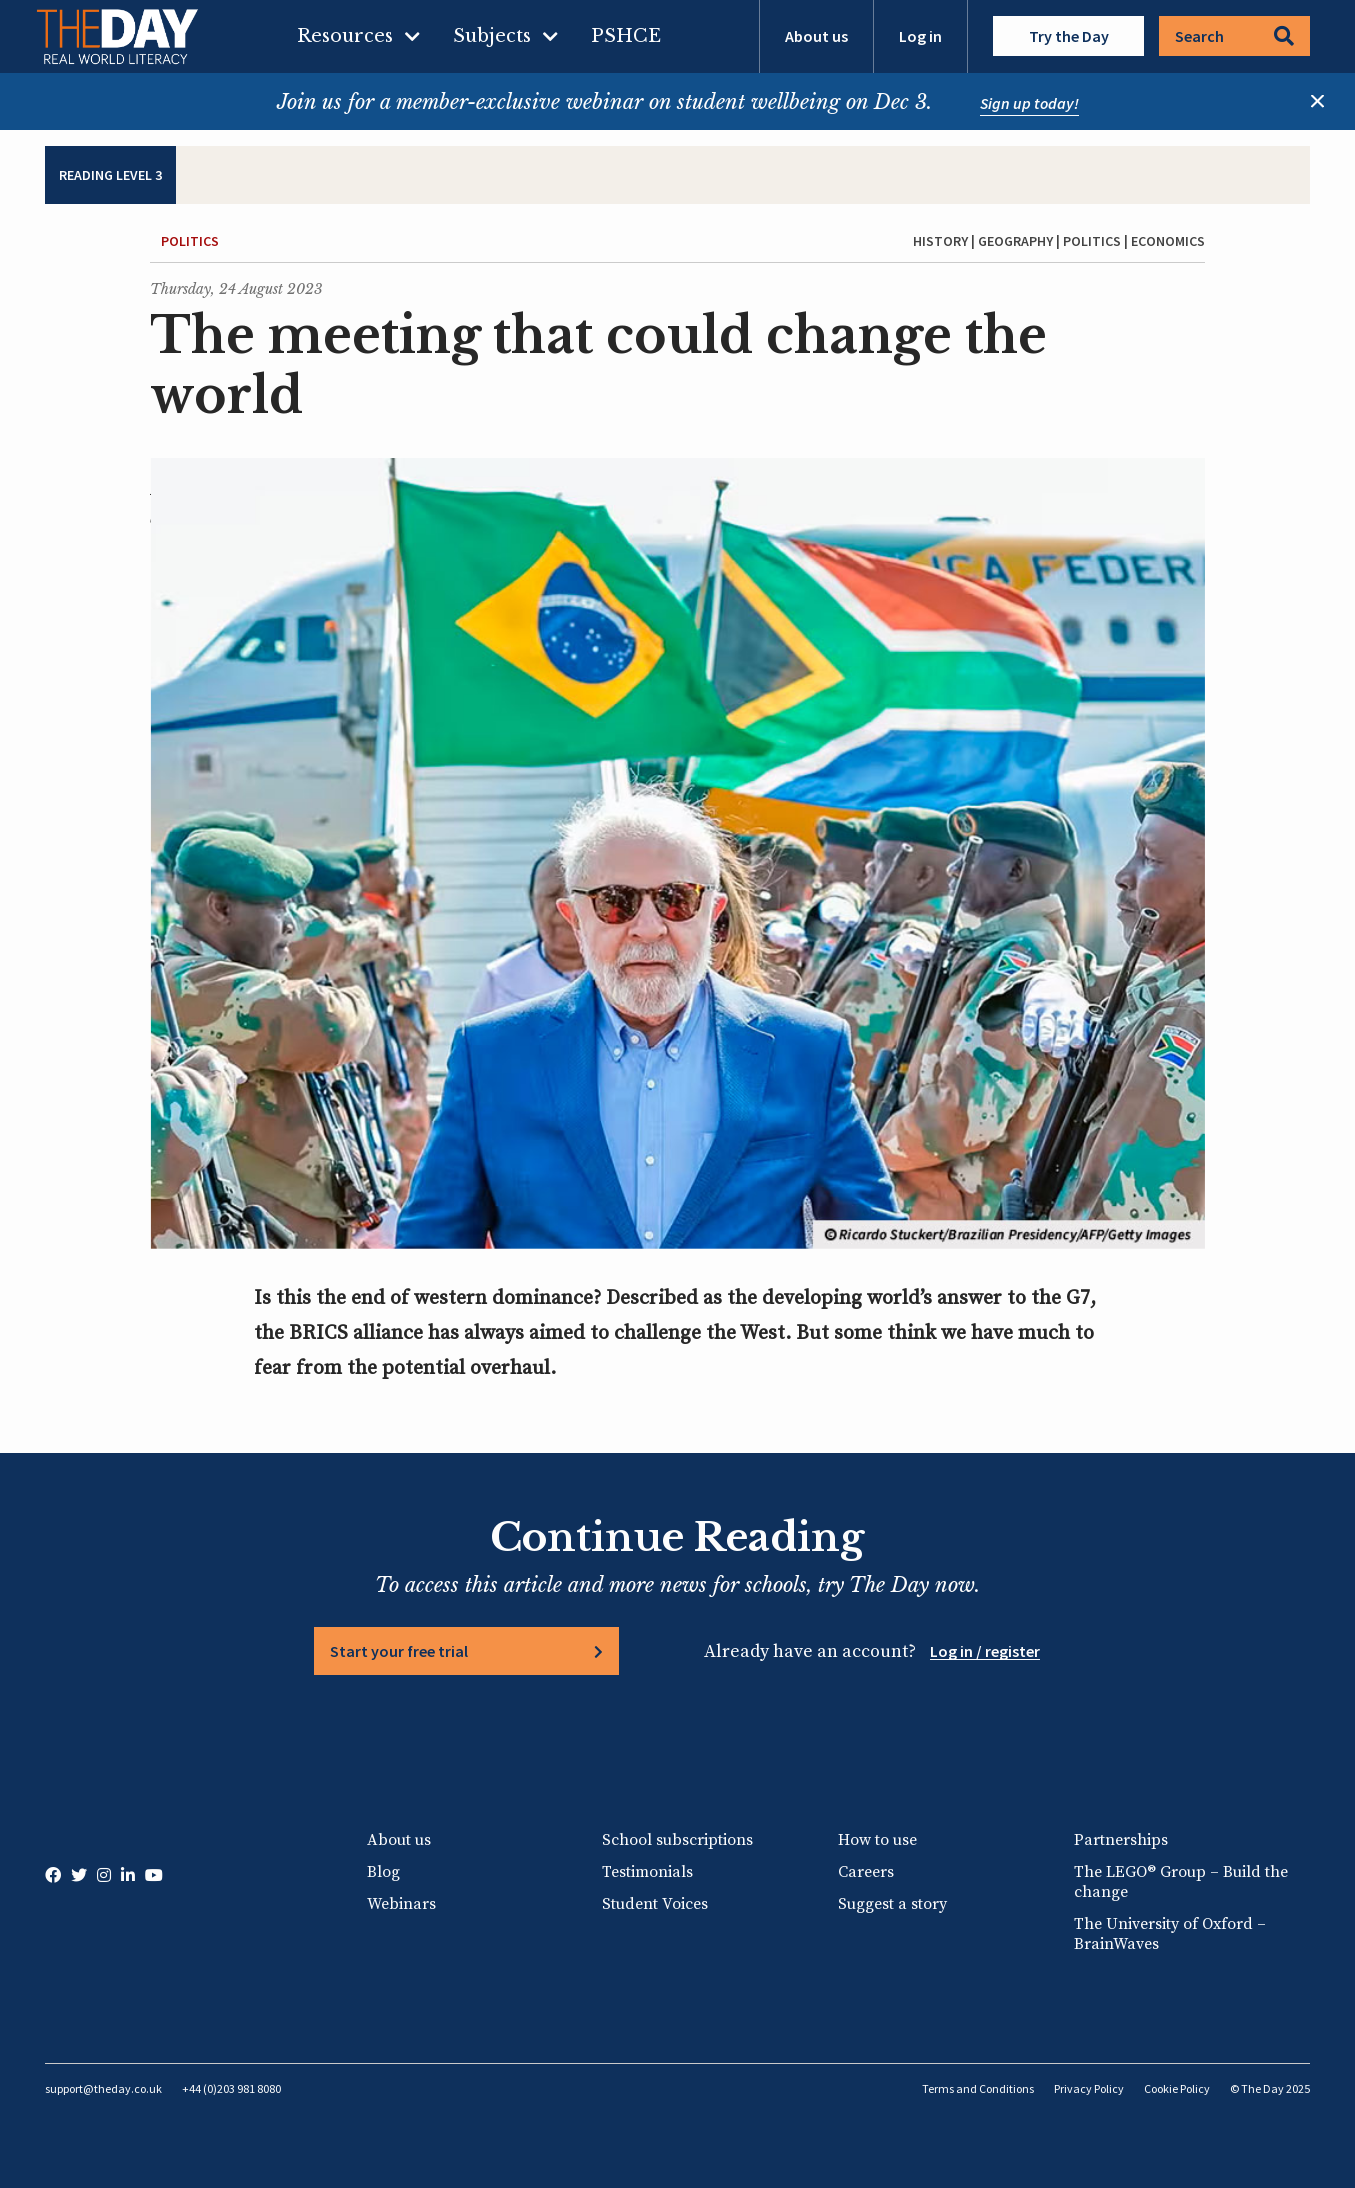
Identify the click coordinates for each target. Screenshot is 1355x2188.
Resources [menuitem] (345, 36)
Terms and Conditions (978, 2088)
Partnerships (1121, 1840)
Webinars (401, 1904)
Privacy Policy (1089, 2088)
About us (816, 36)
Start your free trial (399, 1651)
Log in (920, 36)
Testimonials (647, 1872)
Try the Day (1069, 36)
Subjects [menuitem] (492, 36)
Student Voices (655, 1904)
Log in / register (985, 1651)
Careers (866, 1872)
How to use (877, 1840)
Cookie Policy (1177, 2088)
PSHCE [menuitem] (626, 36)
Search (1234, 36)
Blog (383, 1872)
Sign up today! (1029, 103)
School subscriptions (677, 1840)
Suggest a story (892, 1904)
